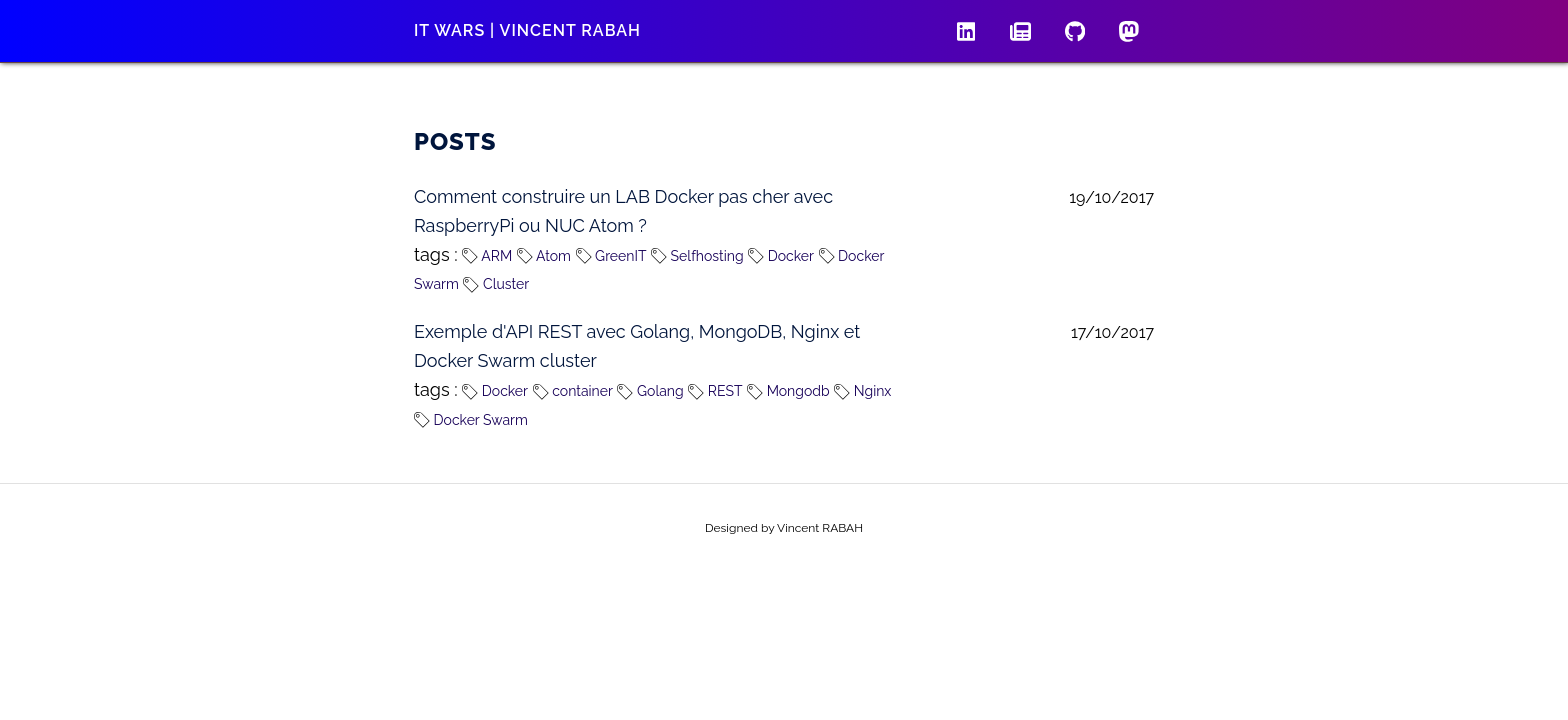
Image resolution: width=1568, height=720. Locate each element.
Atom (544, 256)
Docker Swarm (471, 420)
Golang (650, 391)
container (573, 391)
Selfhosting (697, 256)
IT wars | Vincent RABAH (527, 30)
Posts (455, 141)
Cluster (496, 284)
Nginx (862, 391)
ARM (487, 256)
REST (715, 391)
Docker (781, 256)
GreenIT (611, 256)
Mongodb (788, 391)
